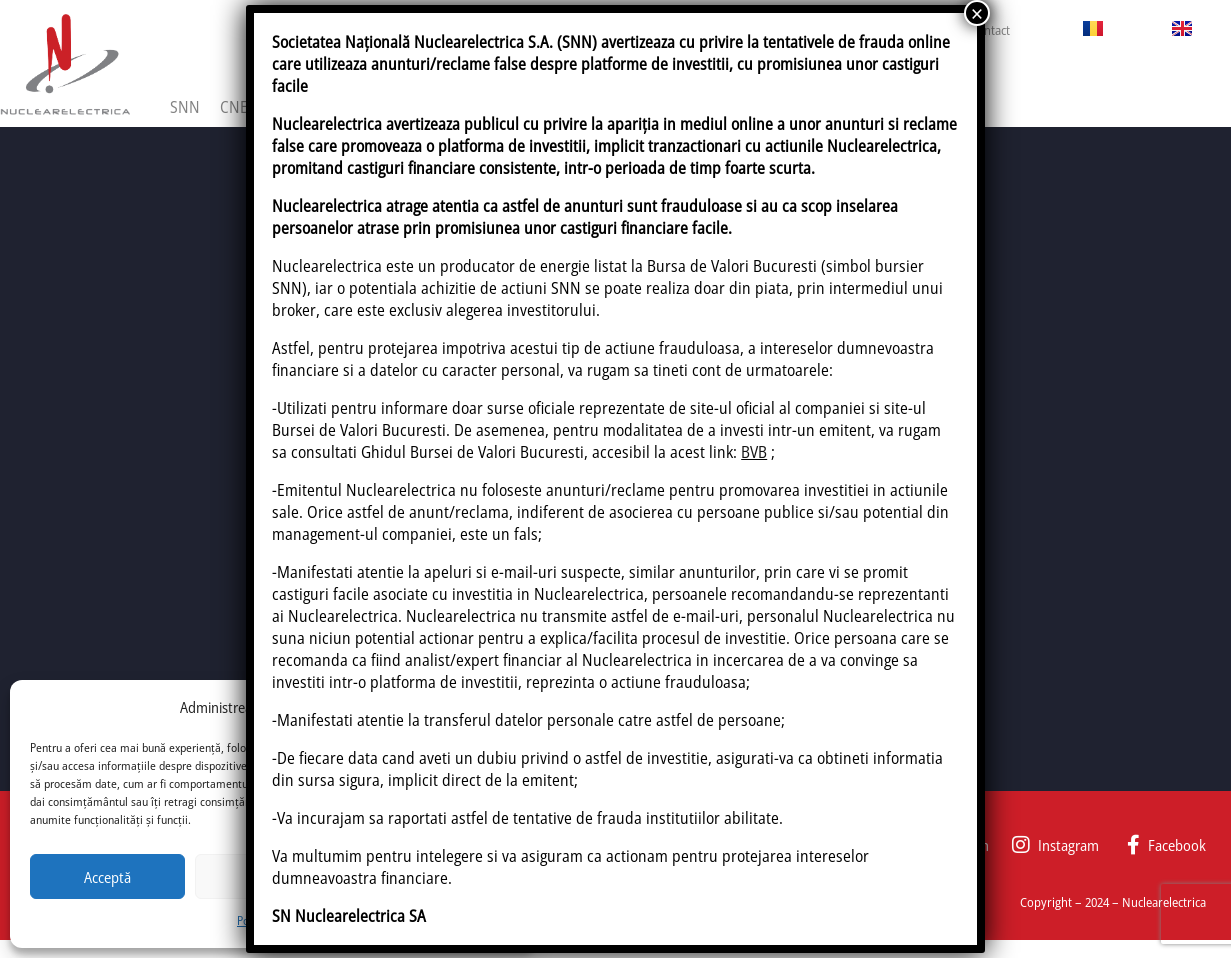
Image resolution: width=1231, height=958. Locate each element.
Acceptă (107, 877)
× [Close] (977, 13)
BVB (754, 452)
